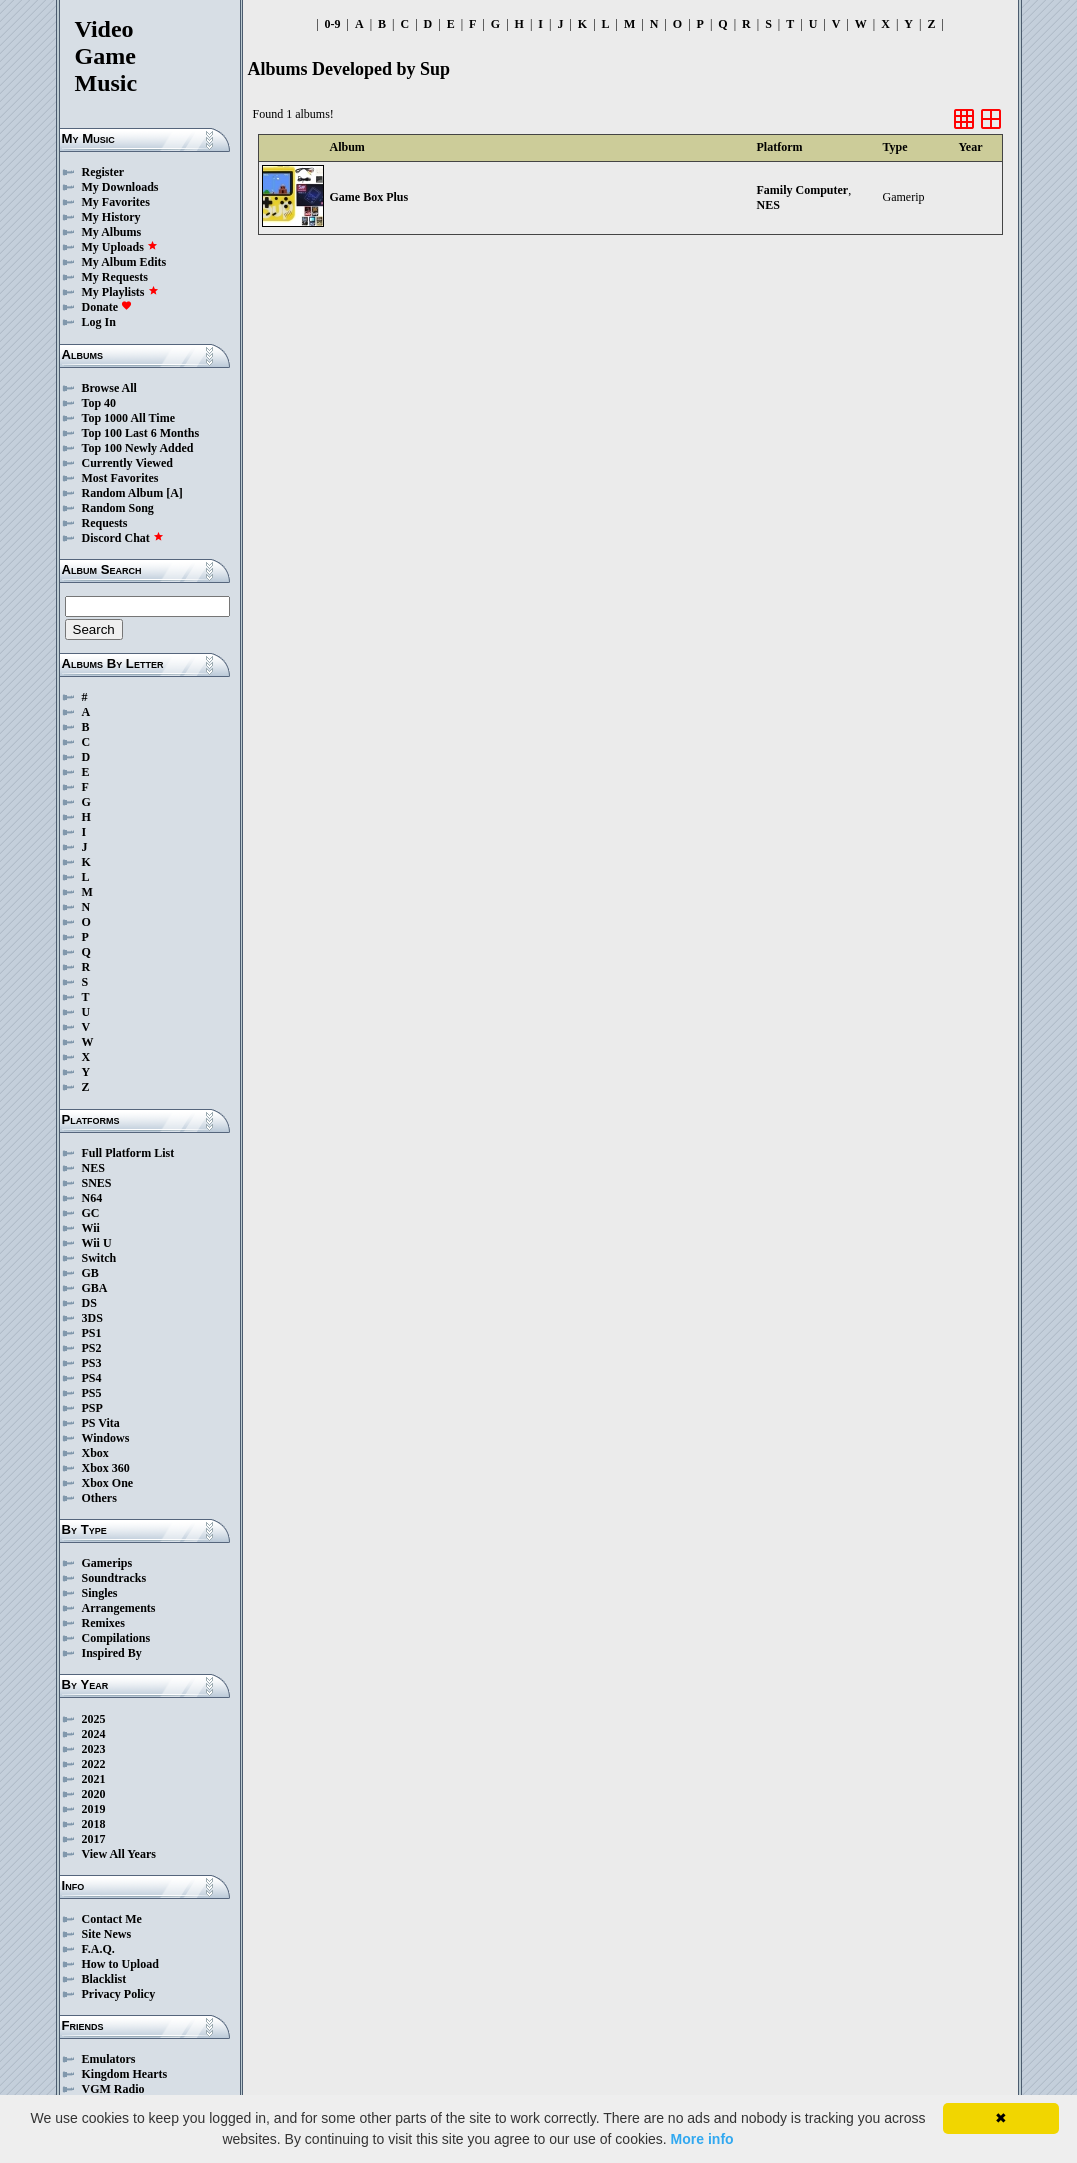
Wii (91, 1228)
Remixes (103, 1623)
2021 (94, 1779)
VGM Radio (113, 2089)
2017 (94, 1839)
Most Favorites (120, 478)
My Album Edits (124, 262)
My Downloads (120, 187)
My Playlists (120, 292)
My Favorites (116, 202)
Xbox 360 (106, 1468)
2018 (94, 1824)
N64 (92, 1198)
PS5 (92, 1393)
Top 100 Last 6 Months (141, 433)
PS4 (92, 1378)
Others (99, 1498)
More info (702, 2139)
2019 (94, 1809)
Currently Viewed (127, 463)
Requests (105, 523)
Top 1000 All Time (128, 418)
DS (89, 1303)
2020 (94, 1794)
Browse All (109, 388)
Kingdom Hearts (125, 2074)
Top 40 (99, 403)
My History (111, 217)
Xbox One (108, 1483)
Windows (106, 1438)
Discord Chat (123, 538)
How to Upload (120, 1964)
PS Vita (101, 1423)
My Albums (112, 232)
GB (90, 1273)
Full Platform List (128, 1153)
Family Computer (803, 190)
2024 (94, 1734)
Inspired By (112, 1653)
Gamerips (107, 1563)
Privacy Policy (119, 1994)
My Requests (115, 277)
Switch (99, 1258)
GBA (95, 1288)
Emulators (109, 2059)
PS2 (92, 1348)
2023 (94, 1749)
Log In (99, 322)
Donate (107, 307)
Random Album (123, 493)
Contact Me (112, 1919)
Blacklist (104, 1979)
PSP (92, 1408)
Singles (100, 1593)
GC (91, 1213)
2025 (94, 1719)
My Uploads (120, 247)
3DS (92, 1318)
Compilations (116, 1638)
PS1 (92, 1333)
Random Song (118, 508)
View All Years (119, 1854)
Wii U (97, 1243)
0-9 (333, 24)
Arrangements (119, 1608)
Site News (107, 1934)
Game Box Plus (369, 197)
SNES (97, 1183)
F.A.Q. (98, 1949)
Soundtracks (114, 1578)
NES (93, 1168)
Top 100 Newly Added (138, 448)
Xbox (95, 1453)
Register (103, 172)
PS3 (92, 1363)
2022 (94, 1764)
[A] (174, 493)
